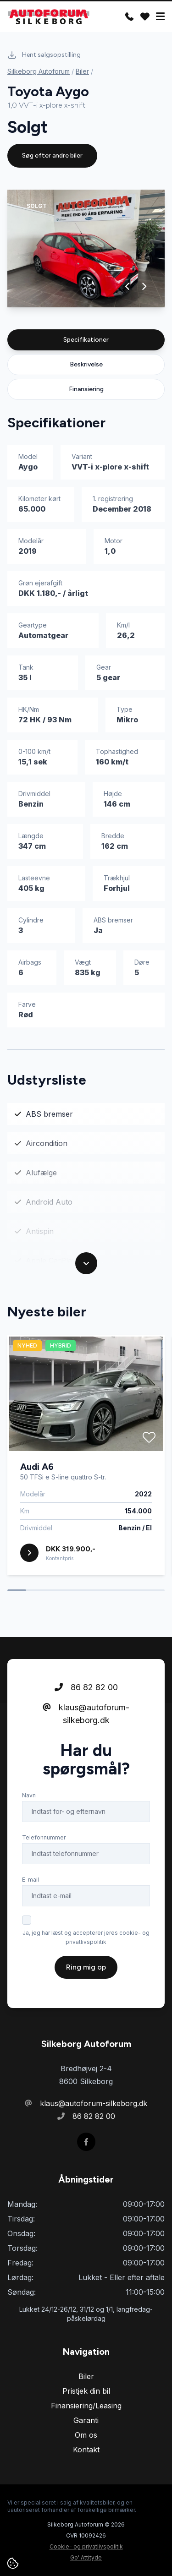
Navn (29, 1795)
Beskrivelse (86, 364)
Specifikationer (86, 340)
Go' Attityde (86, 2557)
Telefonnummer (44, 1837)
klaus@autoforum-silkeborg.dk (86, 1714)
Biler (82, 71)
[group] (86, 248)
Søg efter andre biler (52, 155)
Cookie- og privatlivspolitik (86, 2546)
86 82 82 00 (86, 1687)
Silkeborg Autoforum (38, 71)
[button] (127, 286)
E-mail (30, 1879)
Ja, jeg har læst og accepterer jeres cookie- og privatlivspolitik (86, 1937)
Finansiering (86, 389)
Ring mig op (86, 1967)
